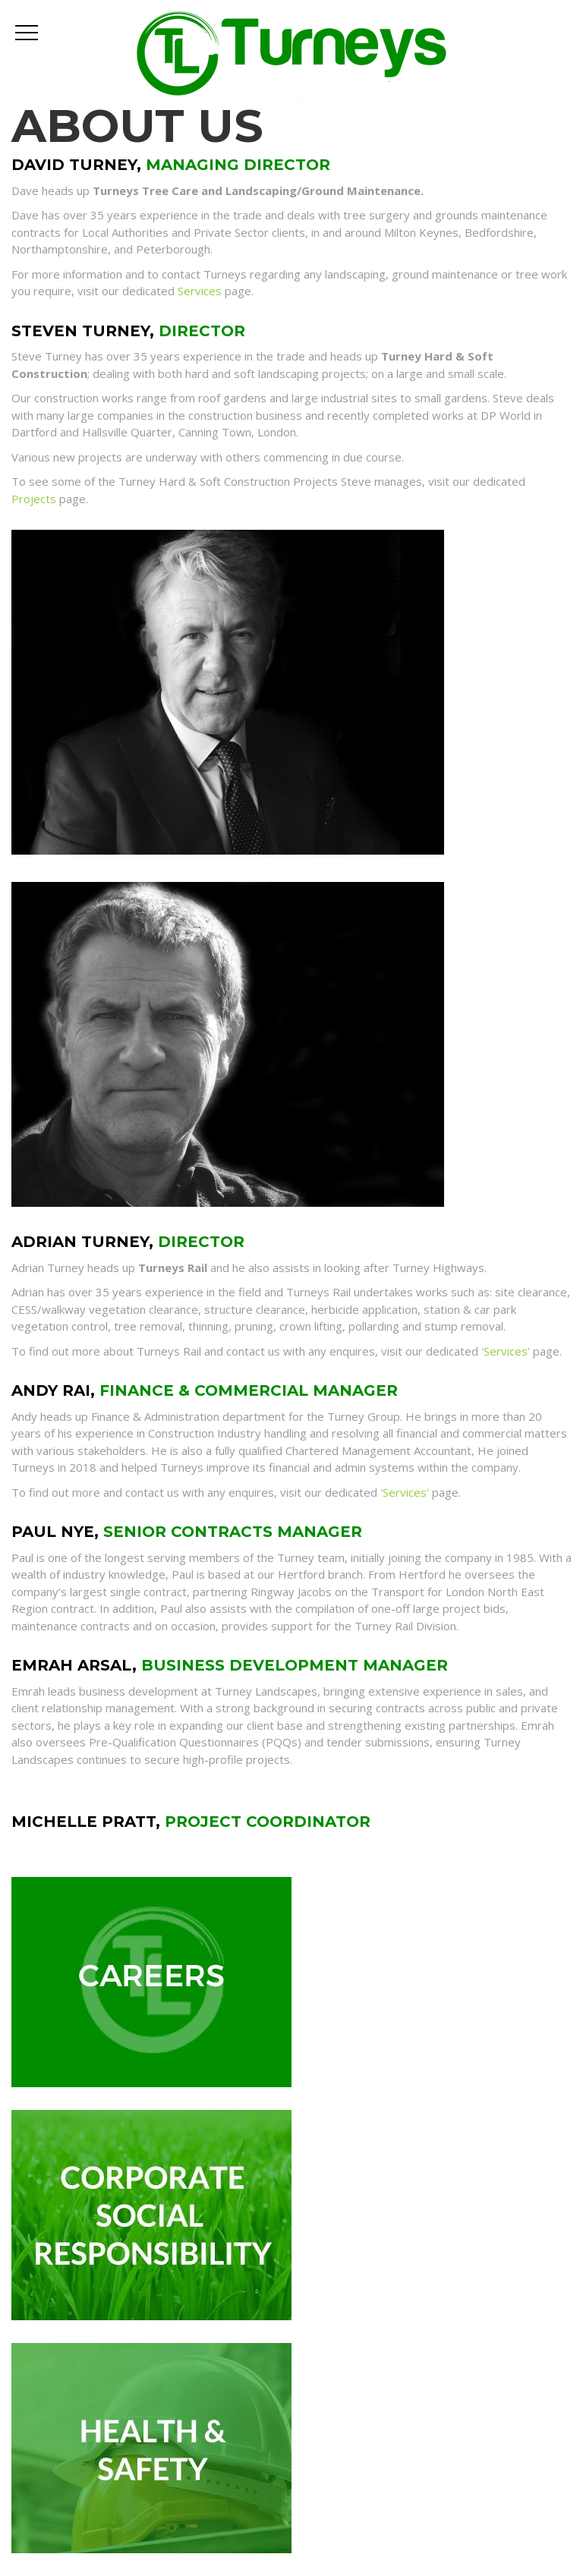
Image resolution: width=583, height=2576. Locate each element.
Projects (33, 498)
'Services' (505, 1351)
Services (200, 290)
